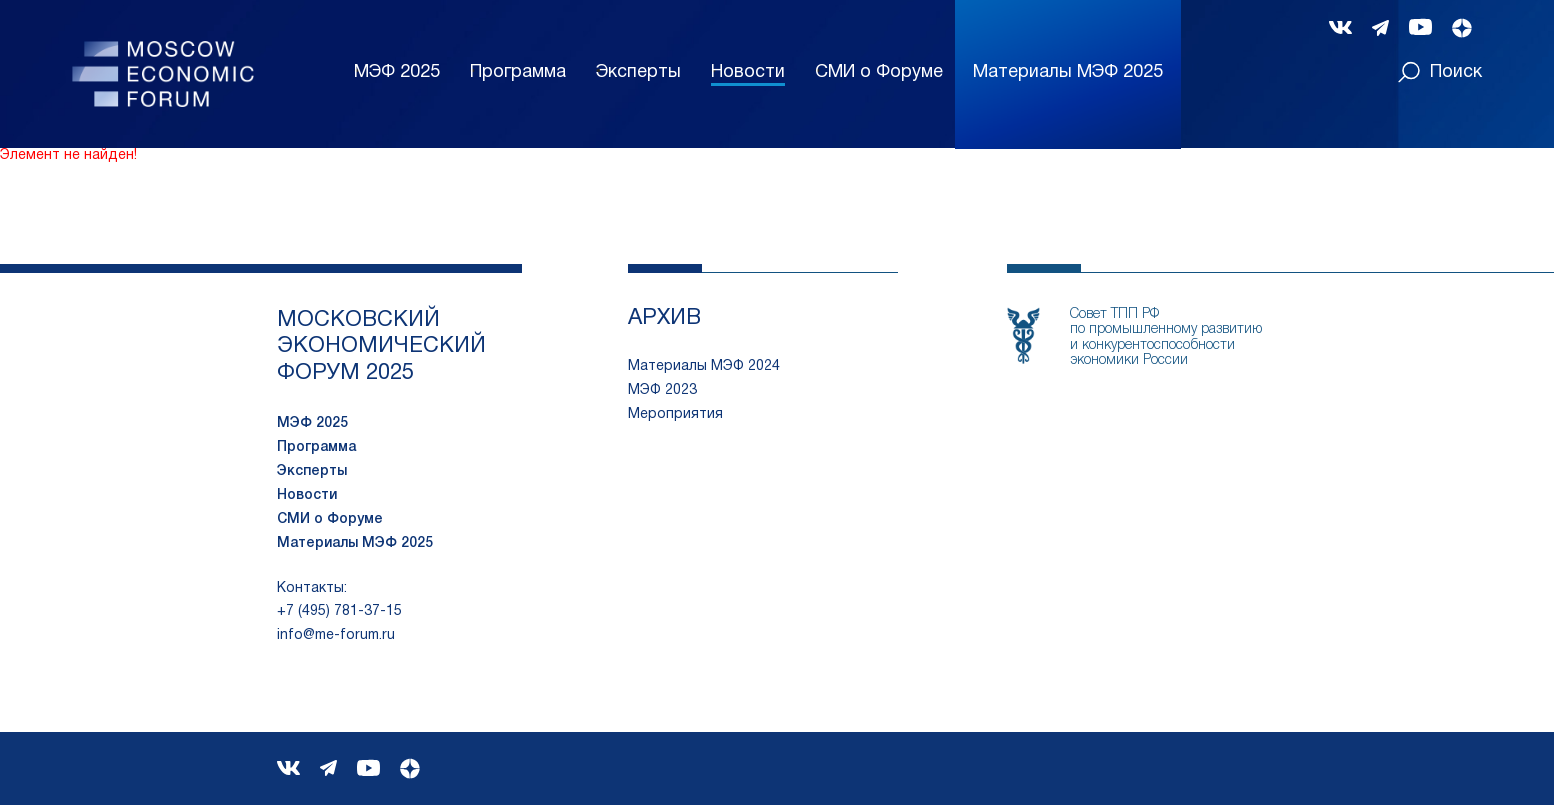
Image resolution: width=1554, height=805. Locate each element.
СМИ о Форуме (879, 72)
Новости (748, 72)
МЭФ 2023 (662, 390)
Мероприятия (675, 414)
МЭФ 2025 (397, 72)
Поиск (1440, 72)
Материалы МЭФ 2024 (704, 366)
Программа (518, 72)
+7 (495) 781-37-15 (339, 611)
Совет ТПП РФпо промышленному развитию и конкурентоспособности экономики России (1166, 337)
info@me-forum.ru (336, 635)
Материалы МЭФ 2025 (355, 543)
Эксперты (638, 72)
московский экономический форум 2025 (381, 346)
